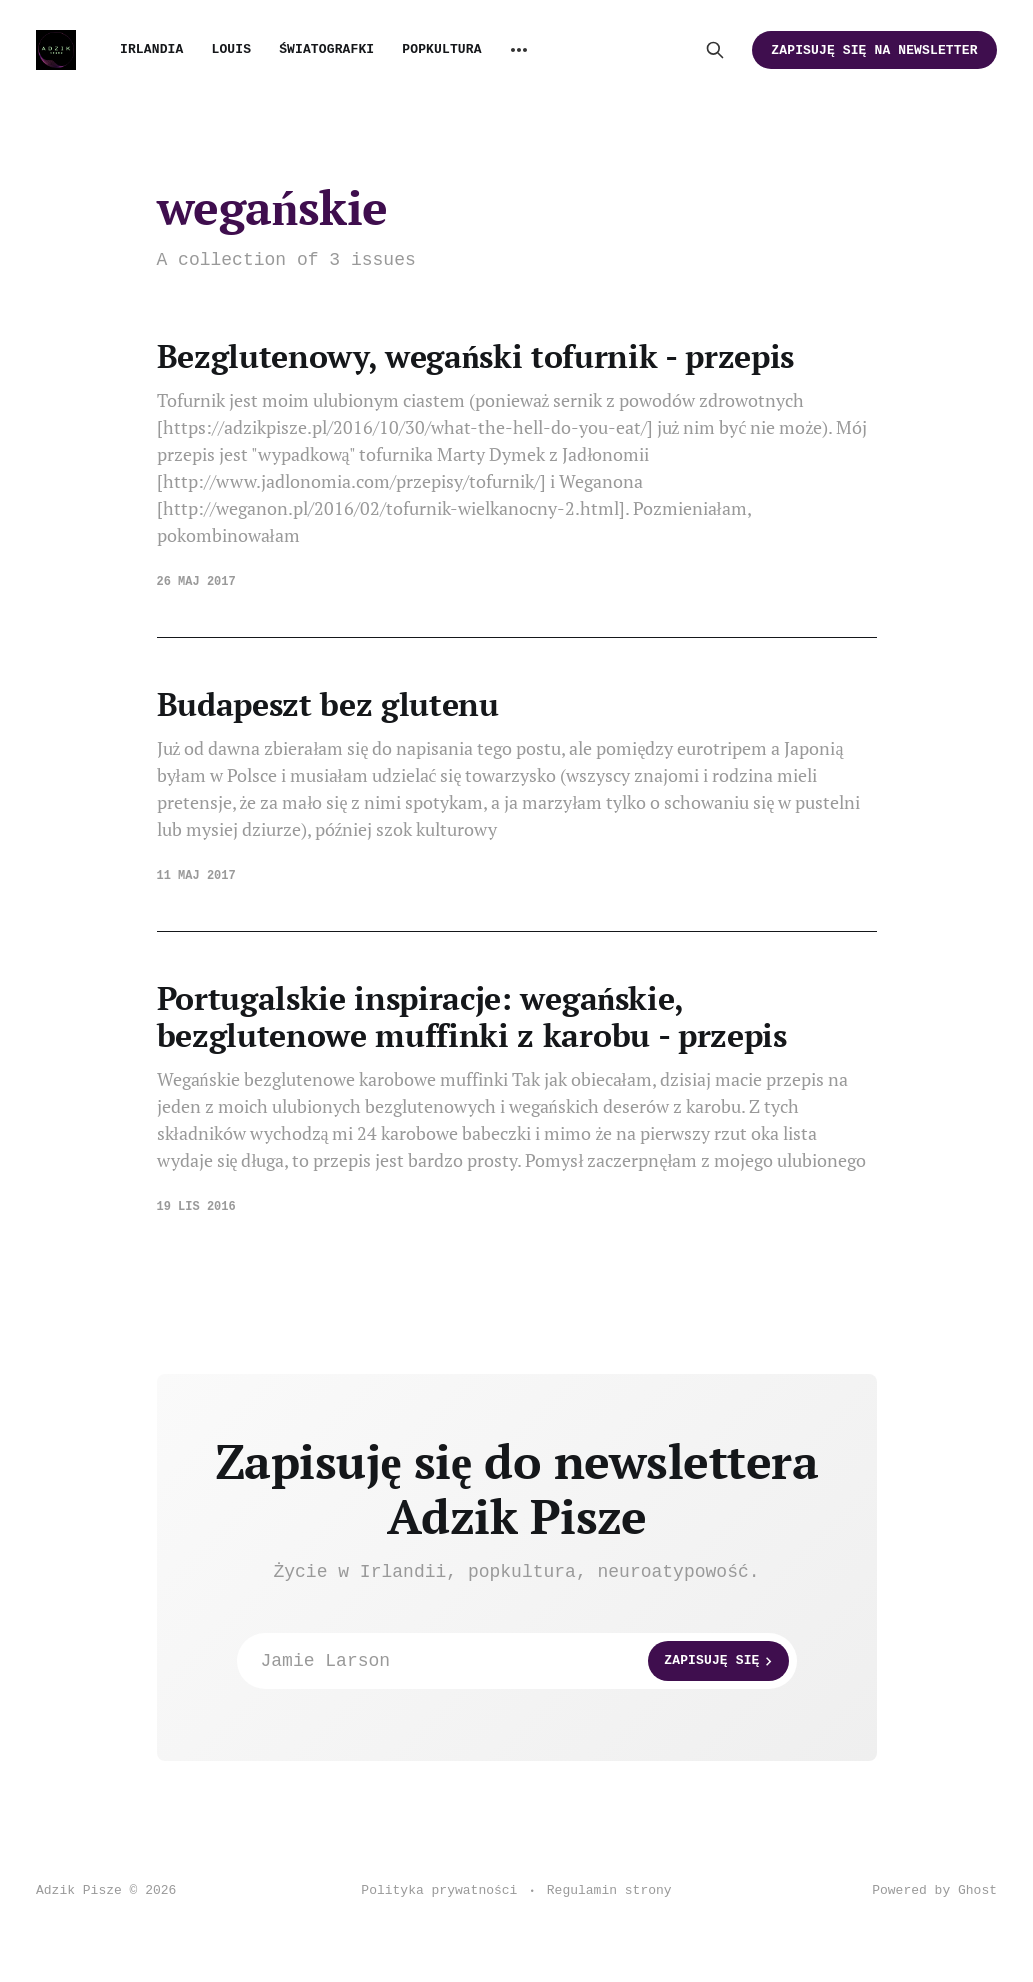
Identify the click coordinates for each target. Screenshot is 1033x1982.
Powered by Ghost (934, 1890)
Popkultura (441, 49)
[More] (519, 50)
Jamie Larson (525, 1661)
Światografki (326, 49)
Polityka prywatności (439, 1890)
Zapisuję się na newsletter (874, 50)
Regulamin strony (609, 1890)
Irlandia (151, 49)
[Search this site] (715, 50)
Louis (231, 49)
